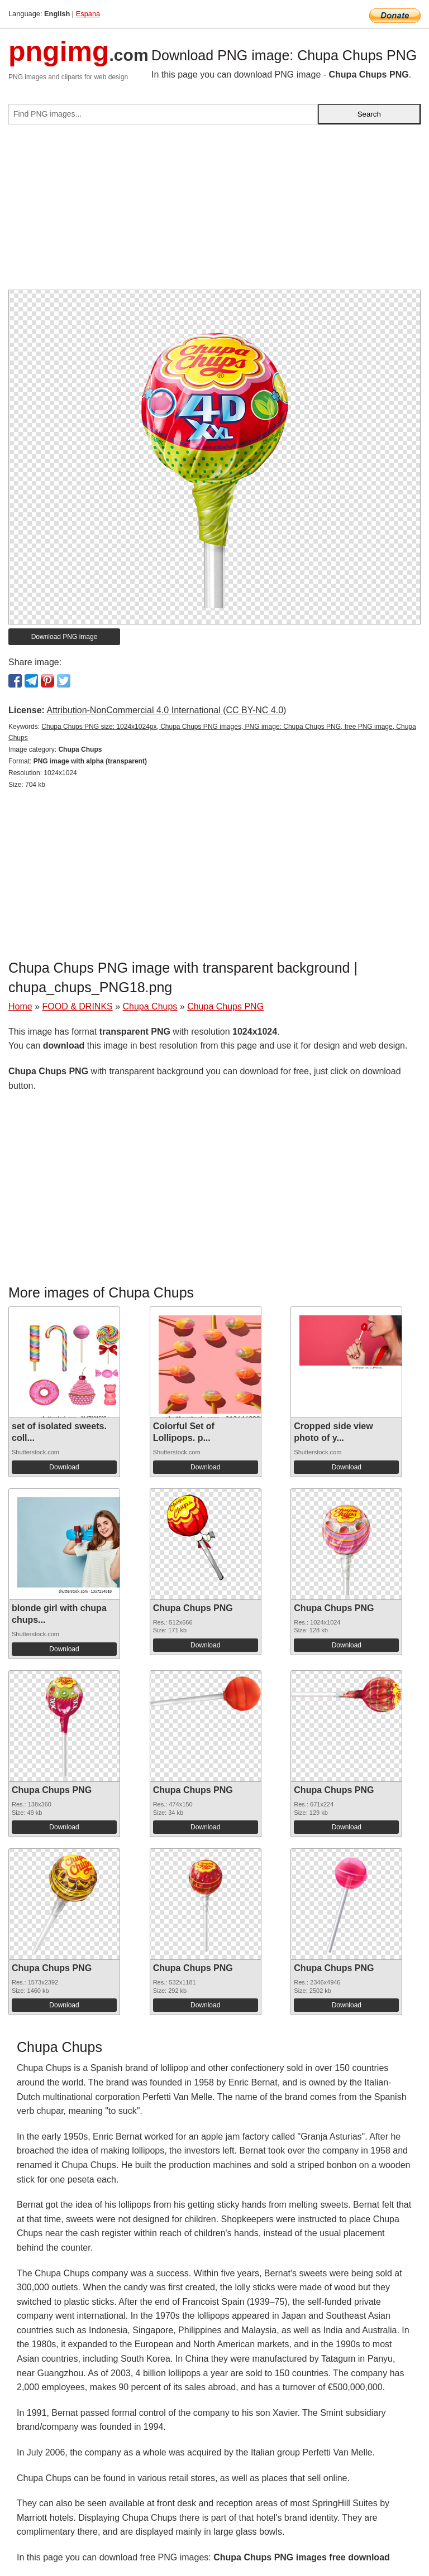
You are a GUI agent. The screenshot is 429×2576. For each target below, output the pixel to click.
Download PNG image (64, 637)
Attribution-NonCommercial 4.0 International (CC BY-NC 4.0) (166, 710)
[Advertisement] (214, 211)
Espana (88, 13)
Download (64, 1467)
